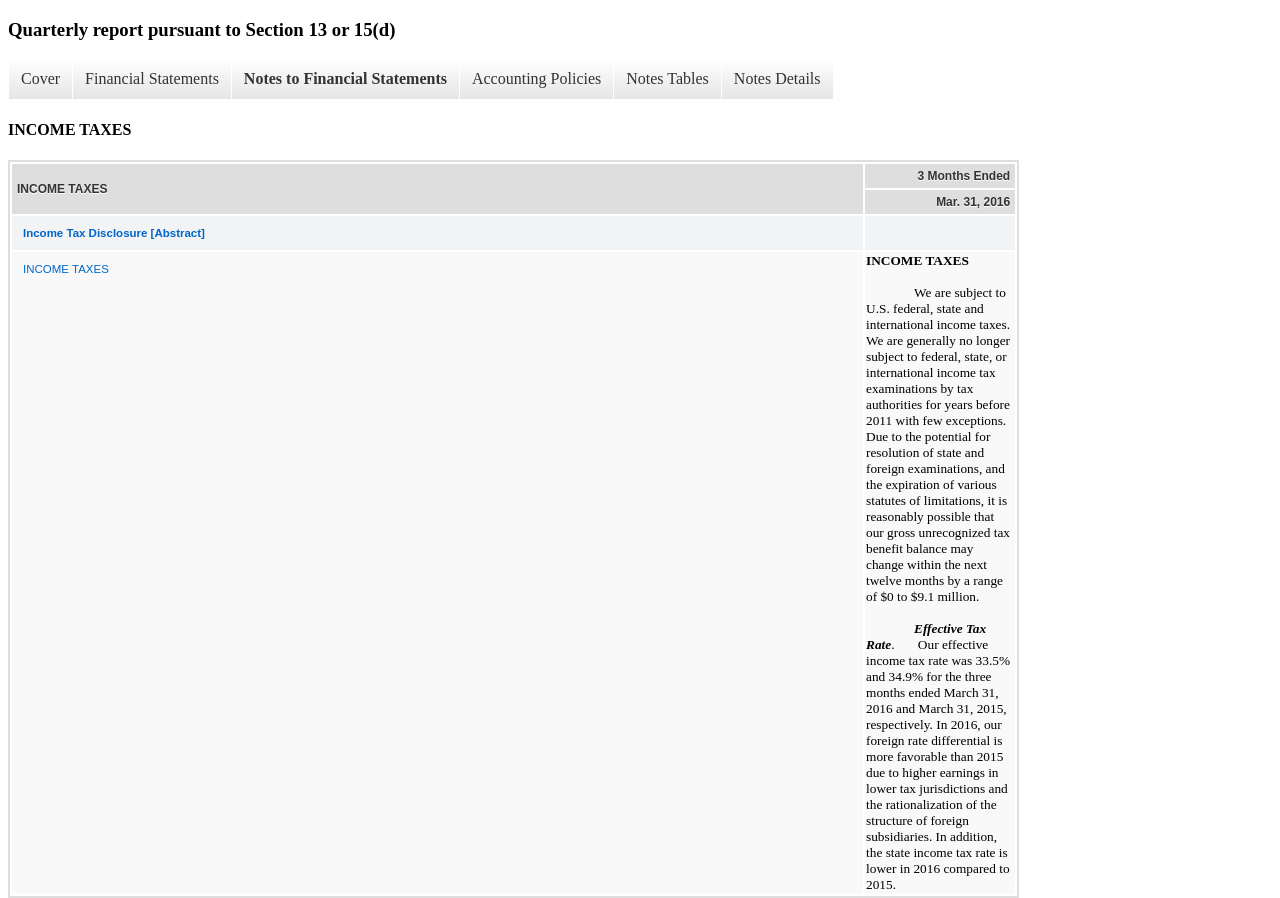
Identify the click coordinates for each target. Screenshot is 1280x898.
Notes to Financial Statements (345, 78)
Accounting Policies (536, 78)
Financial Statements (152, 78)
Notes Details (777, 78)
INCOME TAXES (66, 269)
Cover (40, 78)
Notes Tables (667, 78)
